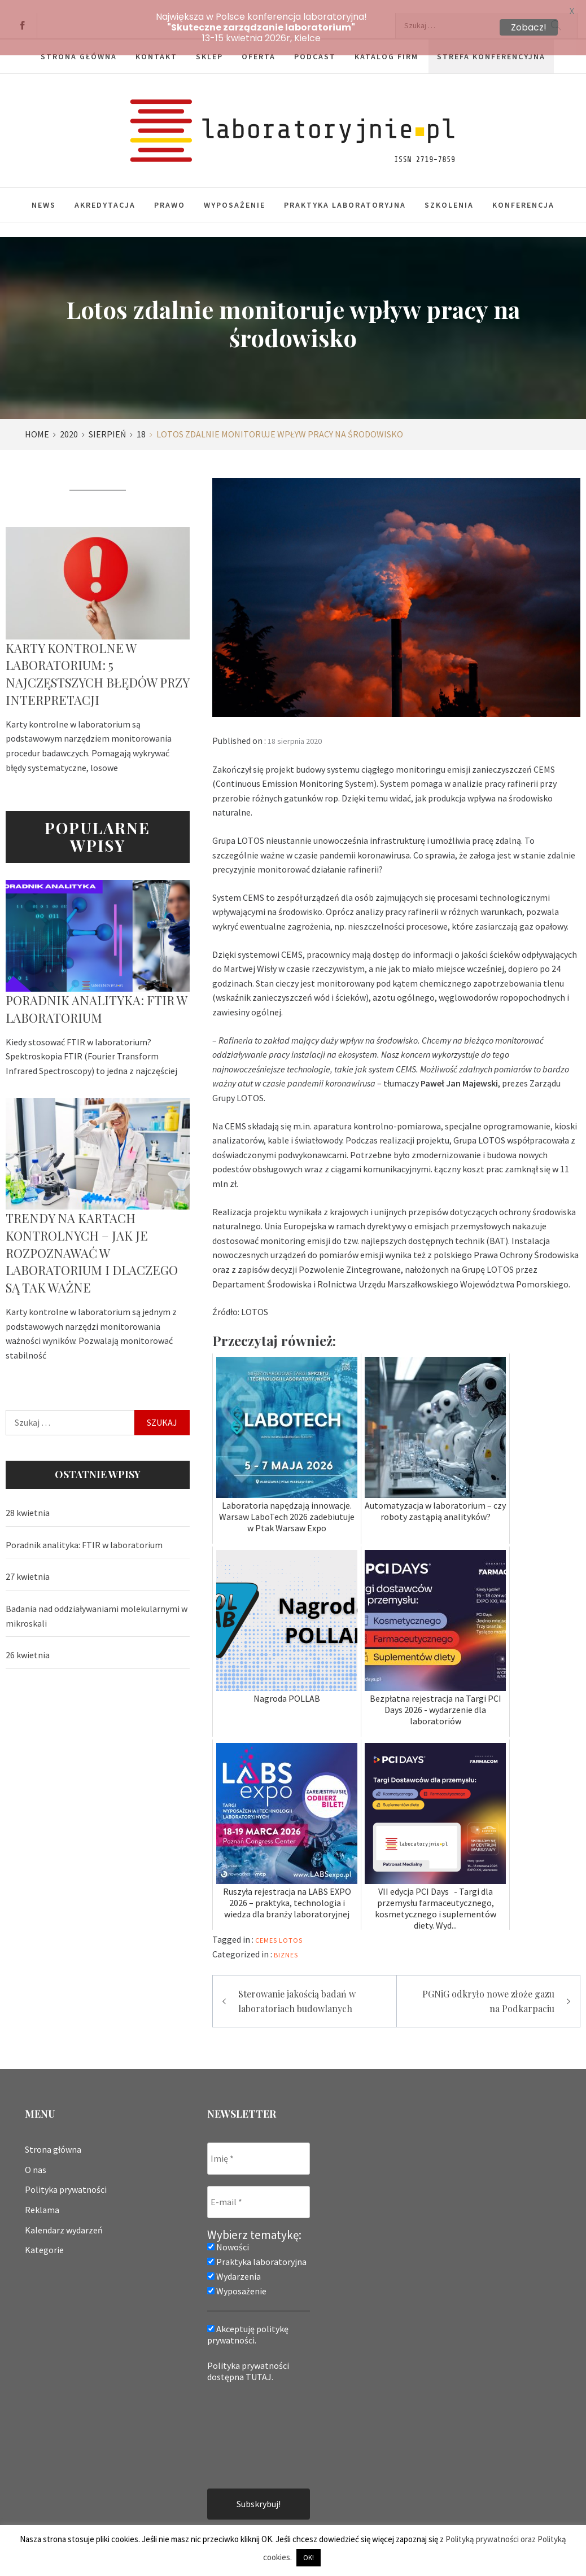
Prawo (169, 192)
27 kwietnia (28, 1563)
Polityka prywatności (66, 2176)
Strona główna (53, 2136)
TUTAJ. (259, 2363)
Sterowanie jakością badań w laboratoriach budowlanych (297, 1988)
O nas (35, 2156)
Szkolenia (449, 192)
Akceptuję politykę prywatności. (247, 2321)
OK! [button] (308, 2557)
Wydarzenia (234, 2263)
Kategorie (44, 2236)
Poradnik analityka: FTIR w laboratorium (96, 996)
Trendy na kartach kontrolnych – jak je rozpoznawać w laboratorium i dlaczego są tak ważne (92, 1240)
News (44, 192)
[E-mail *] (258, 2189)
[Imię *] (258, 2146)
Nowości (228, 2234)
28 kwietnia (28, 1499)
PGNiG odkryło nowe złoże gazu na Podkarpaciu (488, 1988)
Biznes (286, 1942)
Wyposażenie (234, 192)
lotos (291, 1927)
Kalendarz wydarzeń (64, 2217)
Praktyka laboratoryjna (345, 192)
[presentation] (253, 2421)
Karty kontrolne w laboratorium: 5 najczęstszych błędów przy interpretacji (97, 661)
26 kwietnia (28, 1642)
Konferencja (523, 192)
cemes (266, 1927)
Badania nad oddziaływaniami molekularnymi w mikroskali (96, 1603)
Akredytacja (105, 192)
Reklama (42, 2196)
